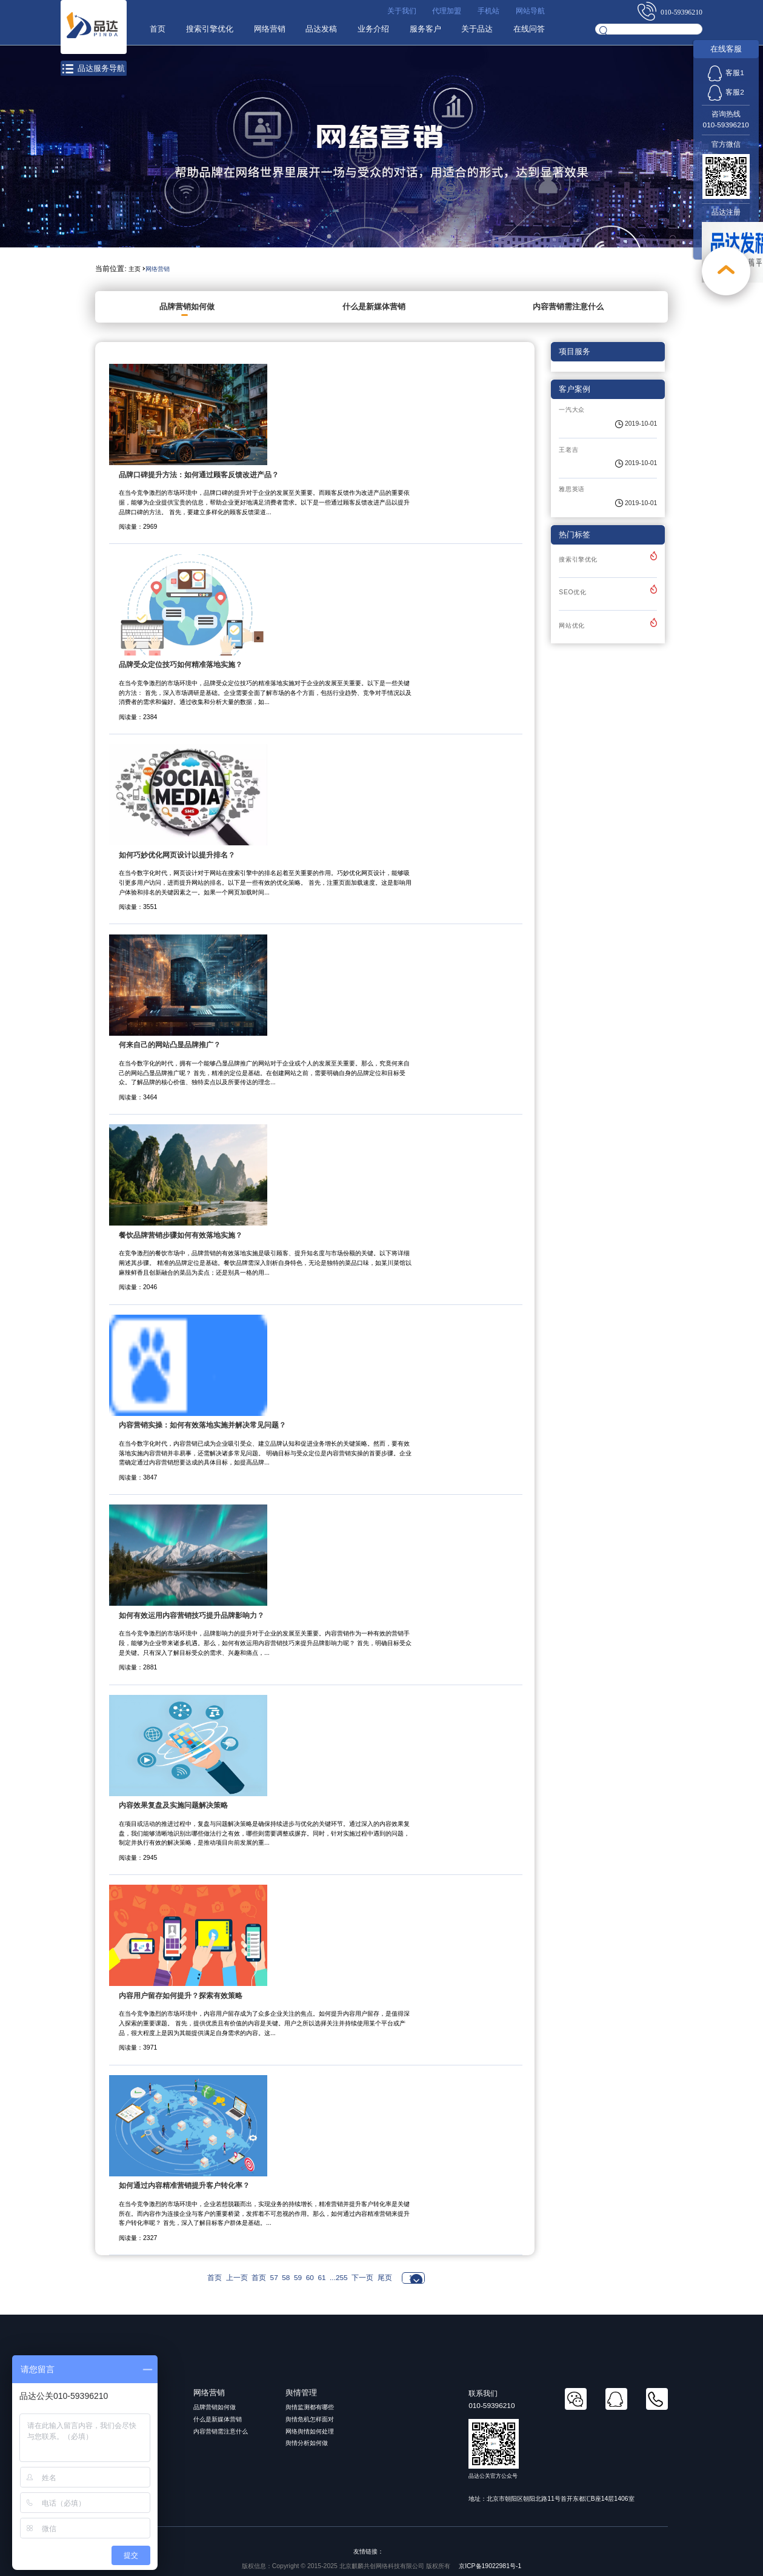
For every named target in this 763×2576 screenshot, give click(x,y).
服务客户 (425, 29)
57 (274, 2277)
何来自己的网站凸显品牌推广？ (170, 1045)
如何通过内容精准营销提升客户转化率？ (184, 2185)
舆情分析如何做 (306, 2443)
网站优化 (572, 625)
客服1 (726, 73)
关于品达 (477, 29)
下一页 (362, 2277)
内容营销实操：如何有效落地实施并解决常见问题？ (202, 1425)
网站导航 (530, 11)
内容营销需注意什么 (568, 306)
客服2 (726, 92)
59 (298, 2277)
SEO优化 (572, 592)
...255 (339, 2277)
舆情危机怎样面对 (309, 2419)
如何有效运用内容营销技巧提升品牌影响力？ (191, 1615)
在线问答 (529, 29)
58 (286, 2277)
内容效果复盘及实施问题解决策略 (173, 1805)
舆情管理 (301, 2392)
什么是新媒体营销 (373, 306)
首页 (156, 29)
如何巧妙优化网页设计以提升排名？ (177, 855)
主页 (134, 269)
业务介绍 (372, 29)
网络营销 (268, 29)
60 (310, 2277)
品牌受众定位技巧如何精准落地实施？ (180, 664)
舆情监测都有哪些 (309, 2407)
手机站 (488, 11)
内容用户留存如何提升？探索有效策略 (180, 1995)
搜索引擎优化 (208, 29)
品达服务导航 (93, 69)
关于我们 (401, 11)
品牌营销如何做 (187, 306)
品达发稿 (320, 29)
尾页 (385, 2277)
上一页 (237, 2277)
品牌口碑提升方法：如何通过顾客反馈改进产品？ (199, 475)
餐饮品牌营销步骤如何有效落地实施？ (180, 1235)
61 (321, 2277)
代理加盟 (446, 11)
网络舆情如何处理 (309, 2431)
